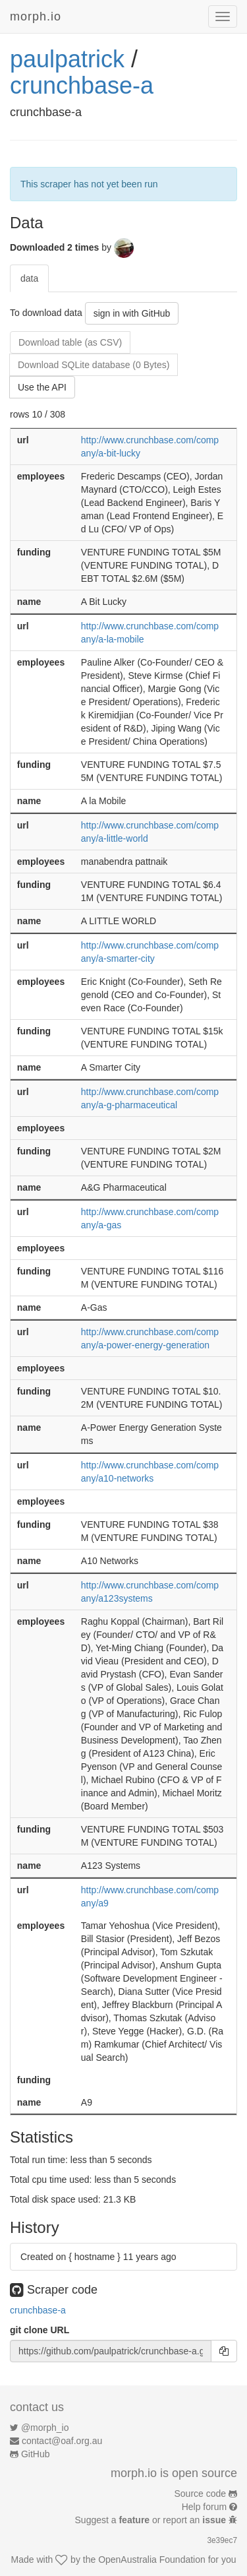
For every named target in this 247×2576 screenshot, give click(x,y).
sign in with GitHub (132, 313)
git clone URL (39, 2330)
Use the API (42, 387)
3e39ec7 (222, 2540)
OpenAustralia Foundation (152, 2559)
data (29, 278)
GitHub (35, 2454)
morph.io (35, 16)
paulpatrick (67, 59)
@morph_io (45, 2427)
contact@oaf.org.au (62, 2440)
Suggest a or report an (152, 2520)
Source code (201, 2493)
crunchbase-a (81, 85)
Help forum (204, 2506)
